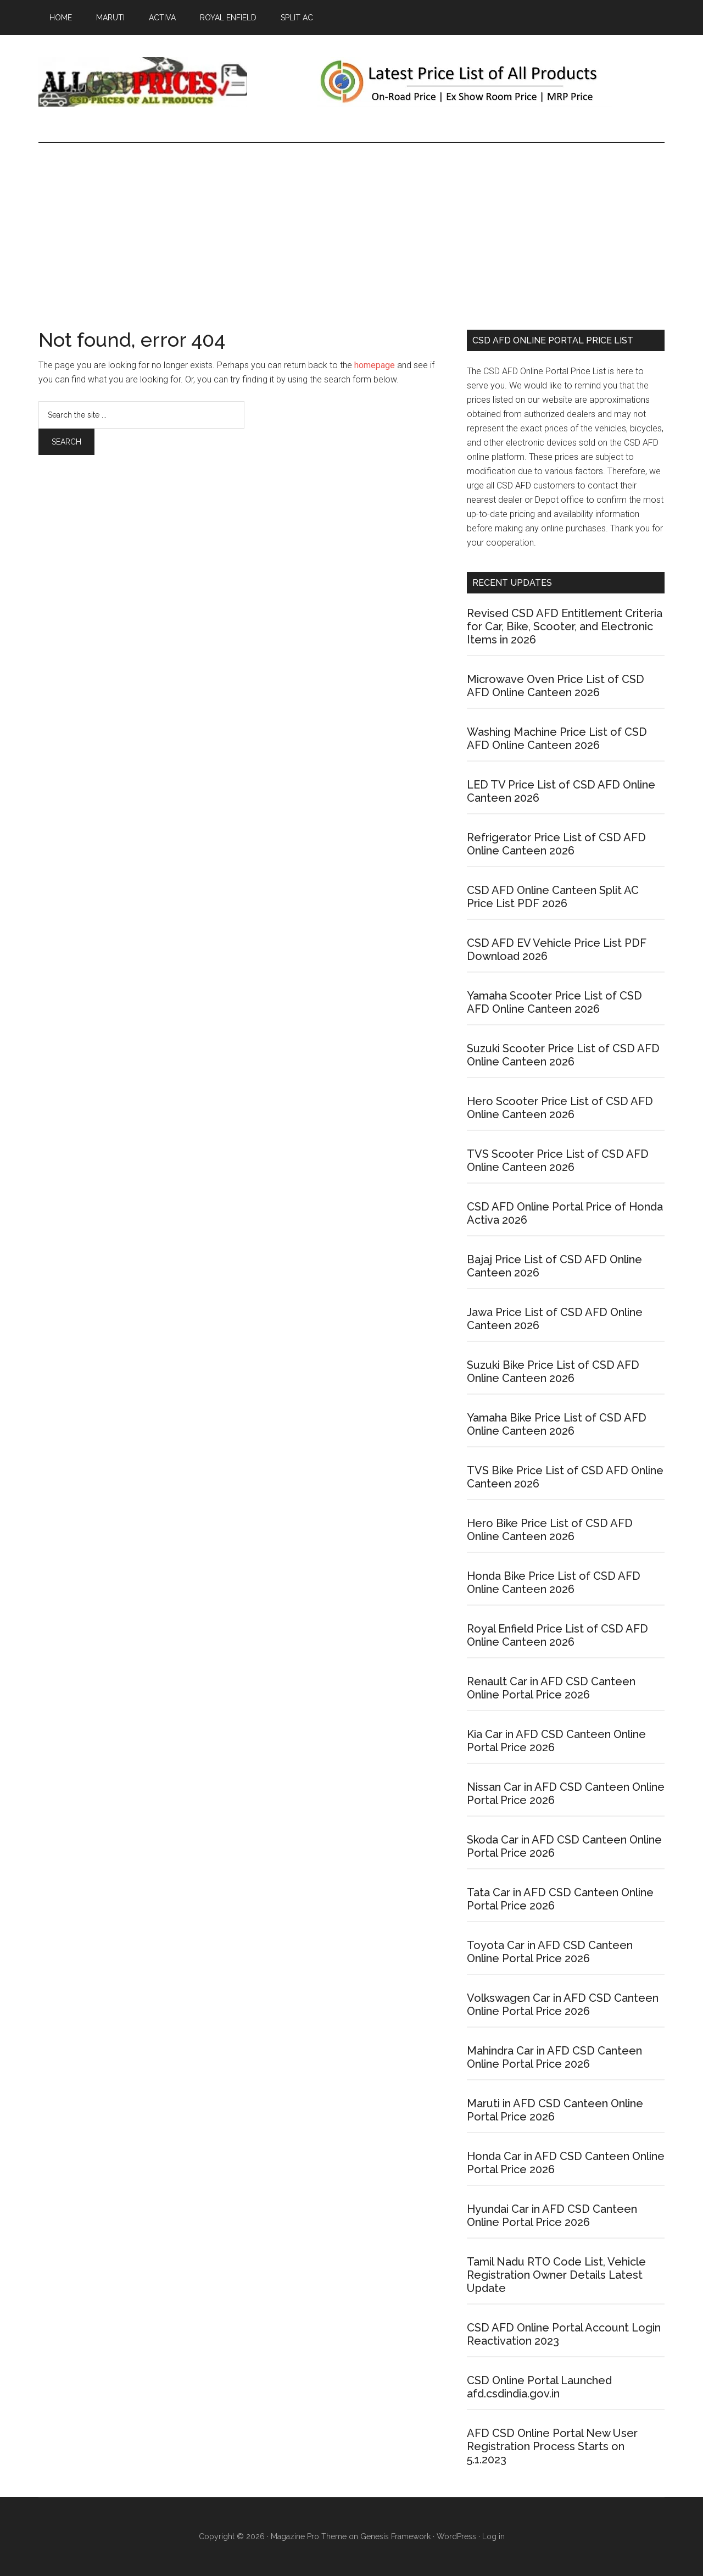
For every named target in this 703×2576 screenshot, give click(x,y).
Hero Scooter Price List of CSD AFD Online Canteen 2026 (560, 1108)
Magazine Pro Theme (309, 2536)
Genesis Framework (395, 2536)
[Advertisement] (351, 225)
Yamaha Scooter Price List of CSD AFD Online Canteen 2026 (554, 1002)
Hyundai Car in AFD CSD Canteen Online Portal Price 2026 (552, 2215)
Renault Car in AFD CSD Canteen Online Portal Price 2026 (551, 1688)
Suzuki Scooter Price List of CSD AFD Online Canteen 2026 (563, 1055)
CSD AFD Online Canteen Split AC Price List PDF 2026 (553, 897)
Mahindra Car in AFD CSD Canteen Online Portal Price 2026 (554, 2057)
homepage (374, 365)
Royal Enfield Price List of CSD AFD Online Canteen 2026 (557, 1635)
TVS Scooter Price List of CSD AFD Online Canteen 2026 (558, 1160)
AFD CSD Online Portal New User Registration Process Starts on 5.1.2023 (552, 2446)
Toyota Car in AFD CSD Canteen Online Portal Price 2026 (550, 1952)
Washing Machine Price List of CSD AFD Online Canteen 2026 (557, 738)
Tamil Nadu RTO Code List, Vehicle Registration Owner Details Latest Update (556, 2275)
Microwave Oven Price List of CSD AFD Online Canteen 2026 (555, 686)
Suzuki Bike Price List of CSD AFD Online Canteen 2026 (553, 1371)
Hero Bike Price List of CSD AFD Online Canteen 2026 (550, 1530)
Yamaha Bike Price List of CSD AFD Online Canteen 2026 (556, 1424)
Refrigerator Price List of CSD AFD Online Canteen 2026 (556, 844)
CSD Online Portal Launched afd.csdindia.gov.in (539, 2387)
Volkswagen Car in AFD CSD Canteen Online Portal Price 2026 (563, 2004)
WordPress (456, 2536)
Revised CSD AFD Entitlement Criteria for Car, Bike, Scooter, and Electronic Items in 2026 (564, 626)
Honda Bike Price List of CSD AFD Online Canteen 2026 (553, 1582)
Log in (493, 2536)
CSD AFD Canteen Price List (142, 82)
